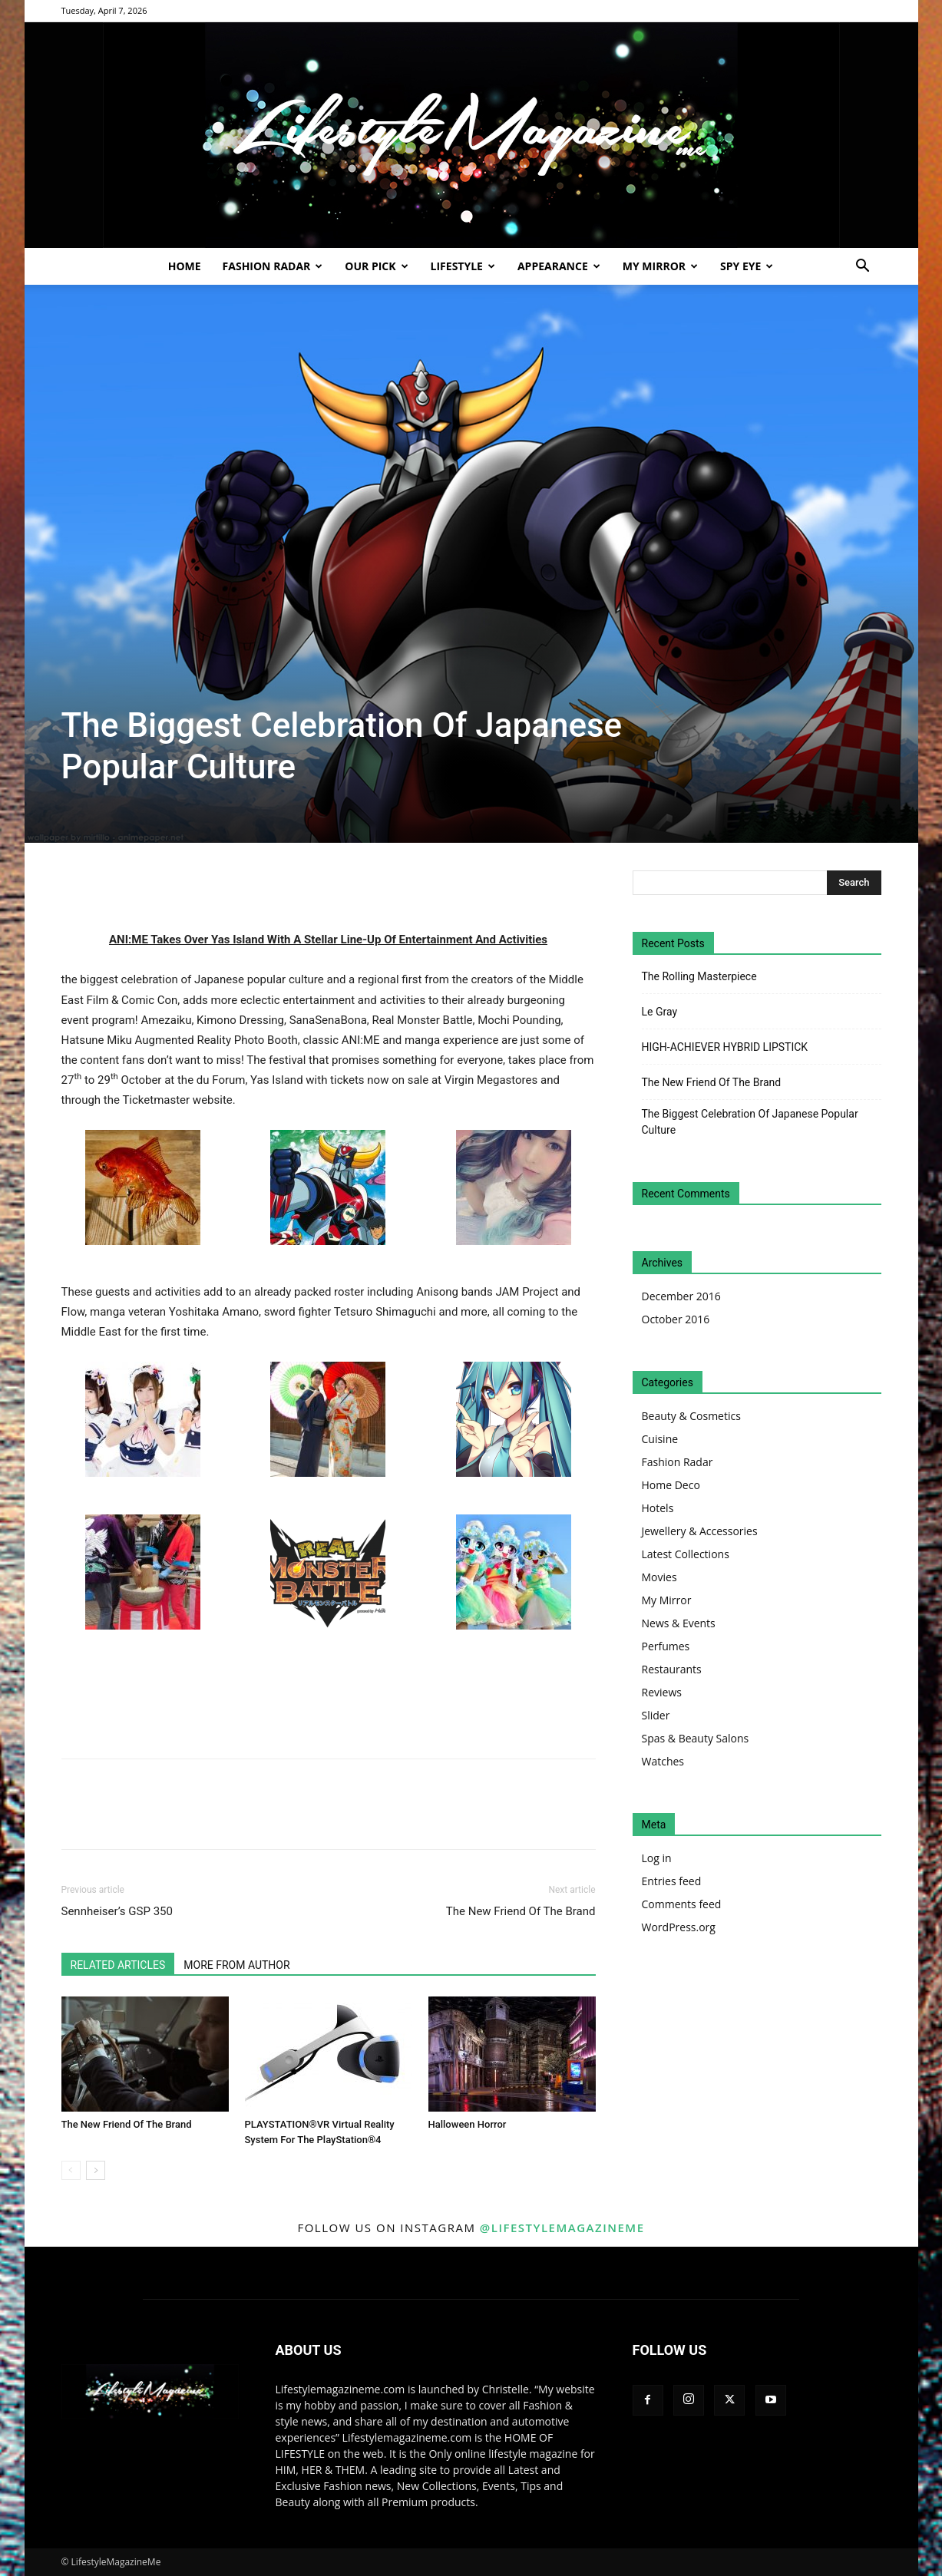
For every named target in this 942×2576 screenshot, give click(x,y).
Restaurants (672, 1669)
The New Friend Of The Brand (521, 1911)
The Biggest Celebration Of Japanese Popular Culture (750, 1122)
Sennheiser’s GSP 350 (117, 1911)
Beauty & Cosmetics (691, 1416)
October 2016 (676, 1319)
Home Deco (671, 1485)
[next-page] (95, 2170)
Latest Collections (685, 1554)
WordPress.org (679, 1927)
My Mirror (660, 266)
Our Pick (376, 266)
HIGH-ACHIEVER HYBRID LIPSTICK (725, 1047)
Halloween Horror (467, 2124)
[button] (862, 267)
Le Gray (660, 1012)
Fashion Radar (273, 266)
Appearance (558, 266)
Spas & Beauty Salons (695, 1738)
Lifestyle (463, 266)
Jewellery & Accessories (700, 1531)
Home (184, 266)
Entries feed (672, 1881)
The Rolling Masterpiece (699, 976)
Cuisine (660, 1439)
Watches (663, 1761)
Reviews (662, 1692)
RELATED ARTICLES (118, 1965)
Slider (656, 1715)
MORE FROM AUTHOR (236, 1965)
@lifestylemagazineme (562, 2227)
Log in (657, 1858)
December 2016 (681, 1296)
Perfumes (666, 1646)
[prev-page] (71, 2170)
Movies (659, 1577)
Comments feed (682, 1904)
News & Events (679, 1623)
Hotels (658, 1508)
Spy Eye (746, 266)
